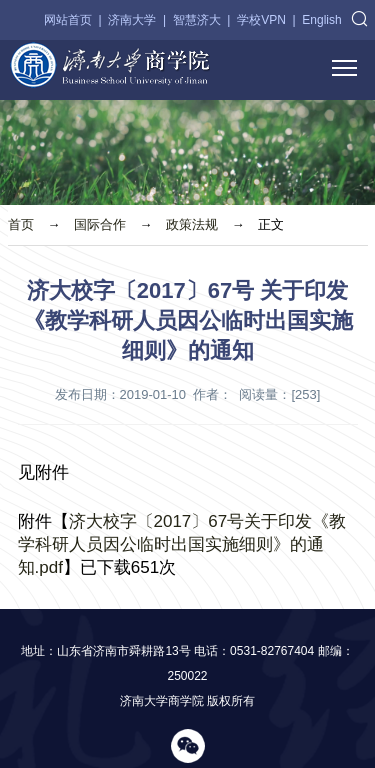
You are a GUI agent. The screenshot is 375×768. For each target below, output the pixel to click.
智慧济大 (197, 20)
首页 (21, 224)
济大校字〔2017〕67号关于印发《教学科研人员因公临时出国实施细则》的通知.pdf (182, 544)
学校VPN (261, 20)
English (321, 20)
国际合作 (100, 224)
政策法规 (192, 224)
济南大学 (132, 20)
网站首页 (68, 20)
